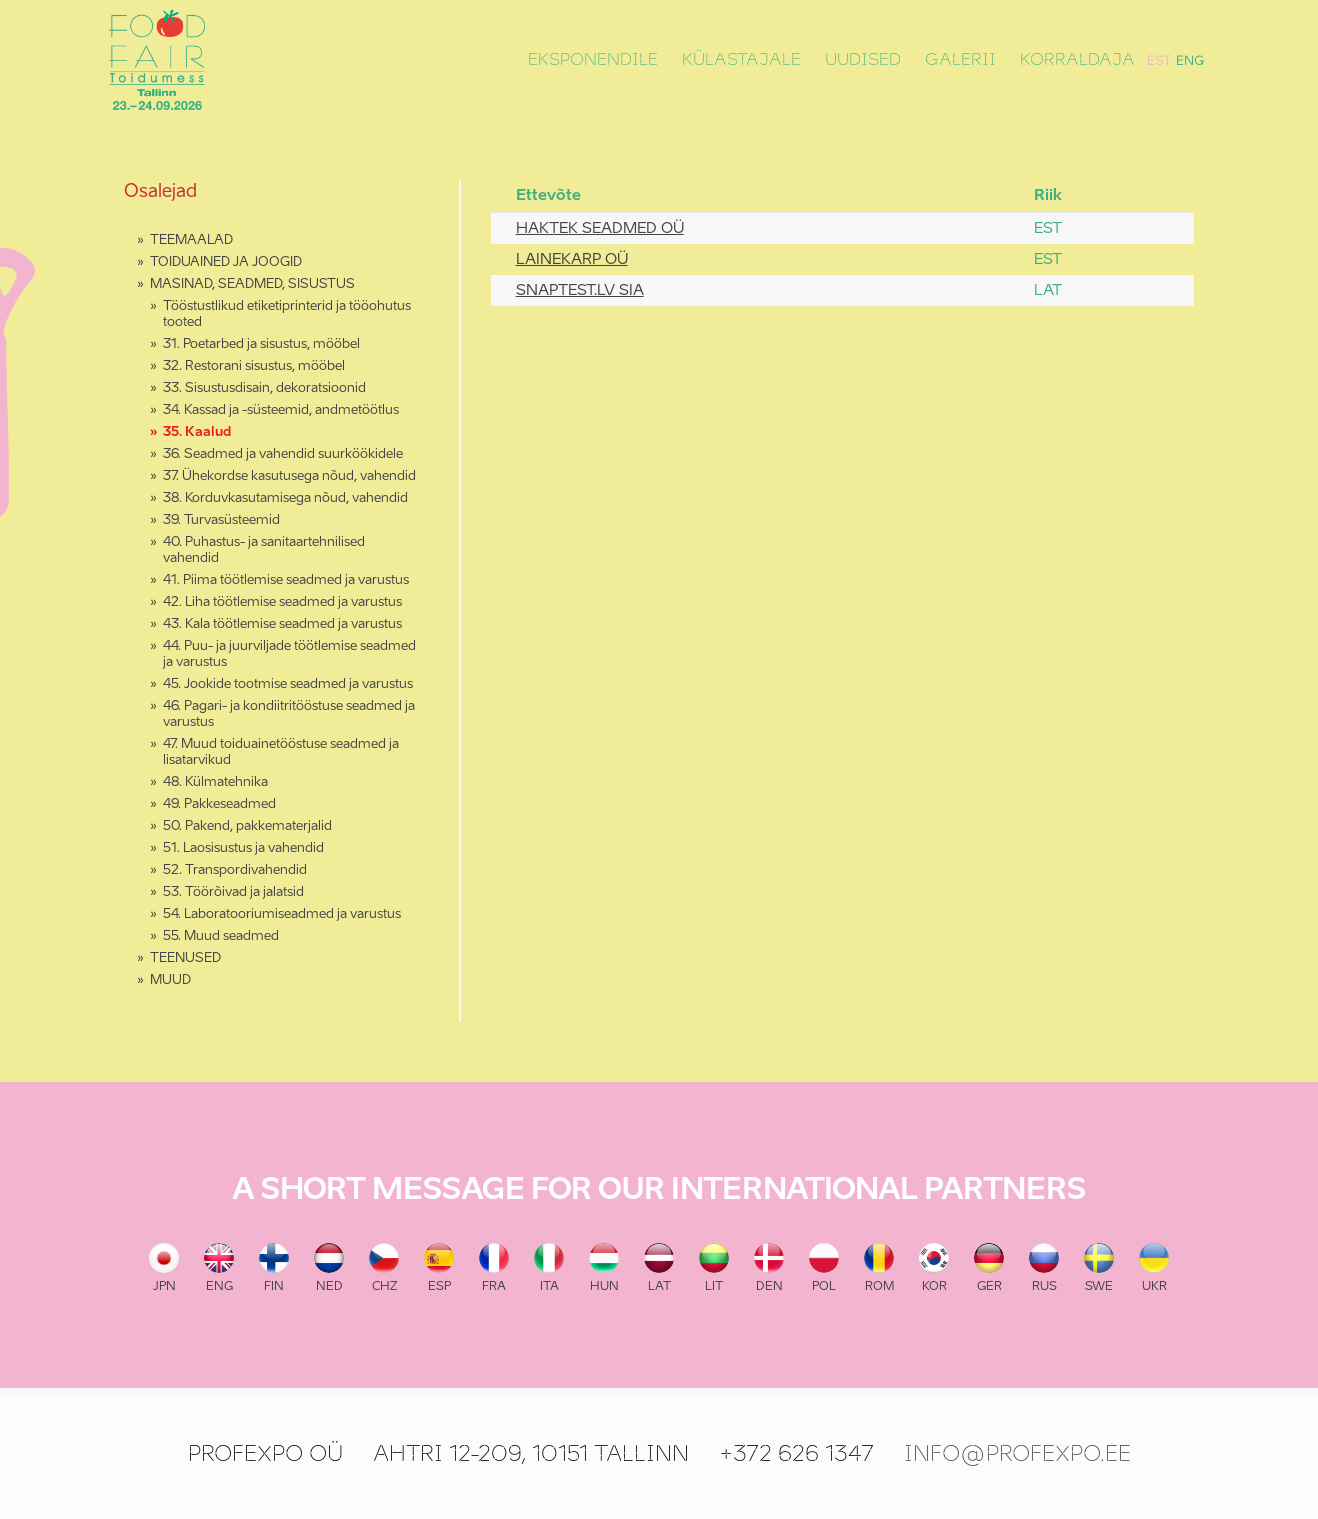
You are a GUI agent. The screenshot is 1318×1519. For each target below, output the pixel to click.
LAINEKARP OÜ (572, 259)
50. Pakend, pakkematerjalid (247, 826)
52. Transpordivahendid (235, 870)
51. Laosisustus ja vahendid (243, 848)
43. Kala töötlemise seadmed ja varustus (282, 624)
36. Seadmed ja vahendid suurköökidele (283, 454)
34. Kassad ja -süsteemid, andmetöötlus (281, 410)
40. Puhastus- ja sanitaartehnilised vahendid (264, 550)
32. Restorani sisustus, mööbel (254, 366)
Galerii (960, 60)
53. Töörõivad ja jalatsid (233, 892)
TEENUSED (185, 958)
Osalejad (160, 192)
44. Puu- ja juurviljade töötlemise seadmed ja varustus (289, 654)
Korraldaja (1077, 60)
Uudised (863, 60)
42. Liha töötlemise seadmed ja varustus (282, 602)
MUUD (170, 980)
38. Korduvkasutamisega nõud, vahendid (285, 498)
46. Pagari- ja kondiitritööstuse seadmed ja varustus (289, 714)
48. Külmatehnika (215, 782)
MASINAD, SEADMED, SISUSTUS (252, 284)
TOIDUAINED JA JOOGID (226, 262)
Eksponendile (593, 60)
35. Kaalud (197, 432)
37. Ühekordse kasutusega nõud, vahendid (289, 476)
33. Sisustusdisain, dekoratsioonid (264, 388)
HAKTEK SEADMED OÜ (600, 228)
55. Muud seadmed (221, 936)
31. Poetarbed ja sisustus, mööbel (261, 344)
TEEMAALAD (191, 240)
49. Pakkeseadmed (219, 804)
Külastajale (741, 60)
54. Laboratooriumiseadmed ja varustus (282, 914)
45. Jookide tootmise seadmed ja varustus (288, 684)
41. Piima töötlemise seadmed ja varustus (286, 580)
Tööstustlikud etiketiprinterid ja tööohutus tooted (287, 314)
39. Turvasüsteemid (221, 520)
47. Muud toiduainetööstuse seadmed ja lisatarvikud (281, 752)
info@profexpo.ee (1017, 1453)
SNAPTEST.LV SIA (580, 290)
